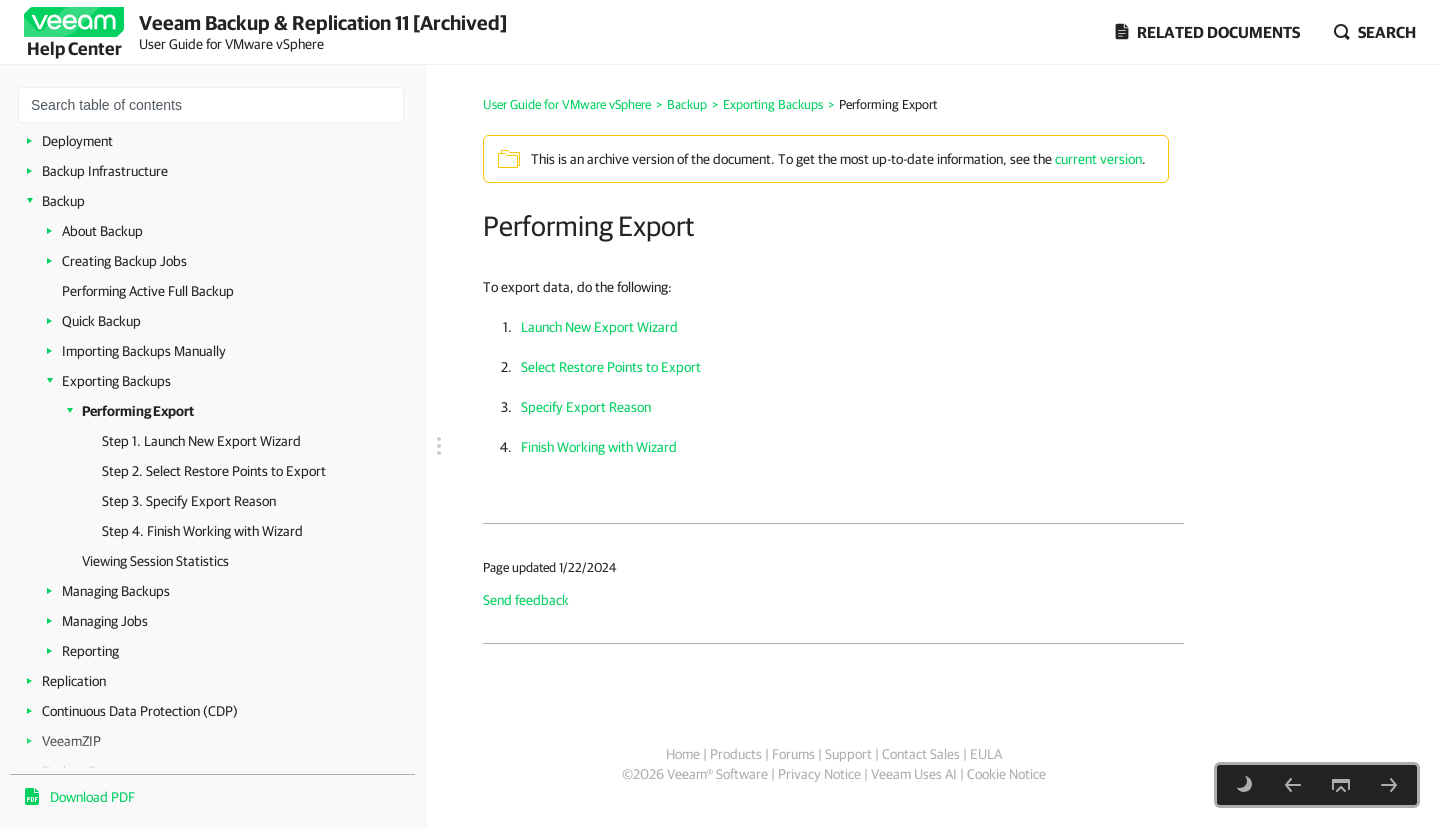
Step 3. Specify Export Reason (189, 501)
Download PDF (92, 797)
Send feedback (526, 600)
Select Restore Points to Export (611, 367)
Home (683, 754)
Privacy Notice (819, 774)
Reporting (90, 651)
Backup (63, 201)
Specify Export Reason (586, 407)
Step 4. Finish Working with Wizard (202, 531)
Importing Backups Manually (144, 351)
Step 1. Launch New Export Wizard (201, 441)
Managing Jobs (105, 621)
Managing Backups (116, 591)
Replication (74, 681)
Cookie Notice (1006, 774)
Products (736, 754)
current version (1098, 159)
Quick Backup (101, 321)
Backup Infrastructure (105, 171)
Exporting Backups (116, 381)
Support (848, 754)
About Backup (102, 231)
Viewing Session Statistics (155, 561)
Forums (793, 754)
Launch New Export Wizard (599, 327)
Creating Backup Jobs (124, 261)
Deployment (77, 141)
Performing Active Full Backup (148, 291)
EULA (986, 754)
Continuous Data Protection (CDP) (140, 711)
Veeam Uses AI (914, 774)
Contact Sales (921, 754)
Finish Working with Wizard (599, 447)
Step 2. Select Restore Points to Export (214, 471)
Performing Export (138, 411)
